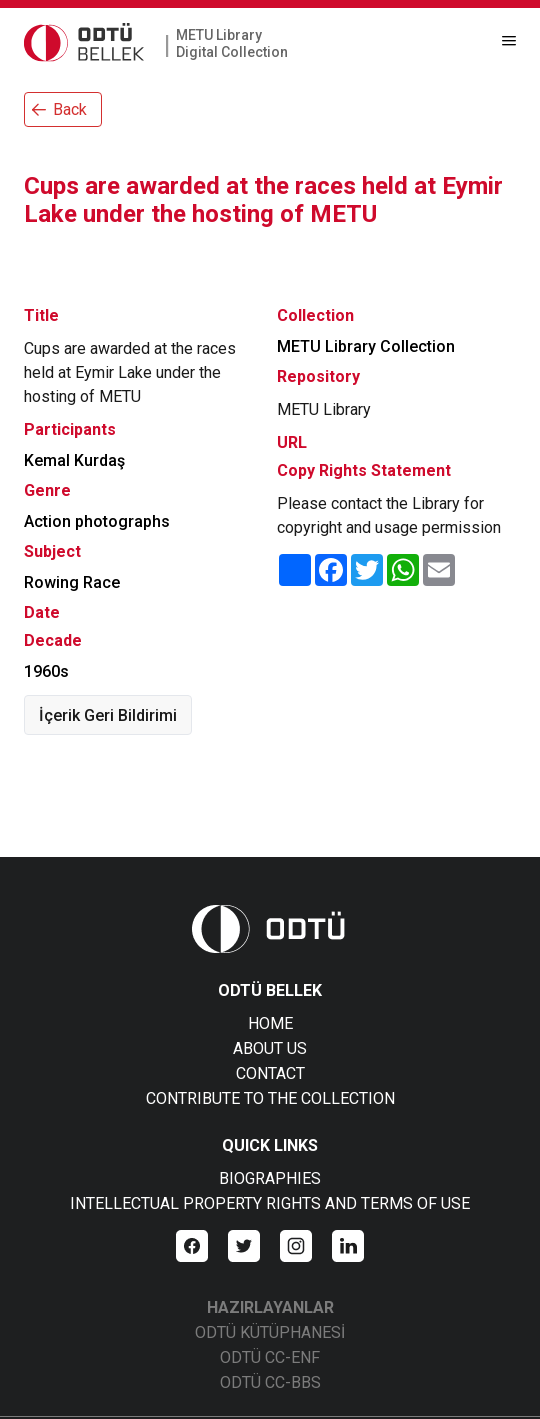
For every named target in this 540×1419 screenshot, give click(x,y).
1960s (46, 671)
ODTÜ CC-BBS (270, 1382)
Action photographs (97, 521)
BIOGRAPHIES (270, 1178)
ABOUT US (270, 1048)
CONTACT (270, 1073)
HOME (270, 1023)
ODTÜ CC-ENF (270, 1357)
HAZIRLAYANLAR (270, 1307)
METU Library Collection (366, 346)
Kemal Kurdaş (74, 460)
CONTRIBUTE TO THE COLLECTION (270, 1098)
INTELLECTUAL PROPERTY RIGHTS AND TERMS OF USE (270, 1203)
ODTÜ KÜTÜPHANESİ (270, 1332)
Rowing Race (72, 582)
